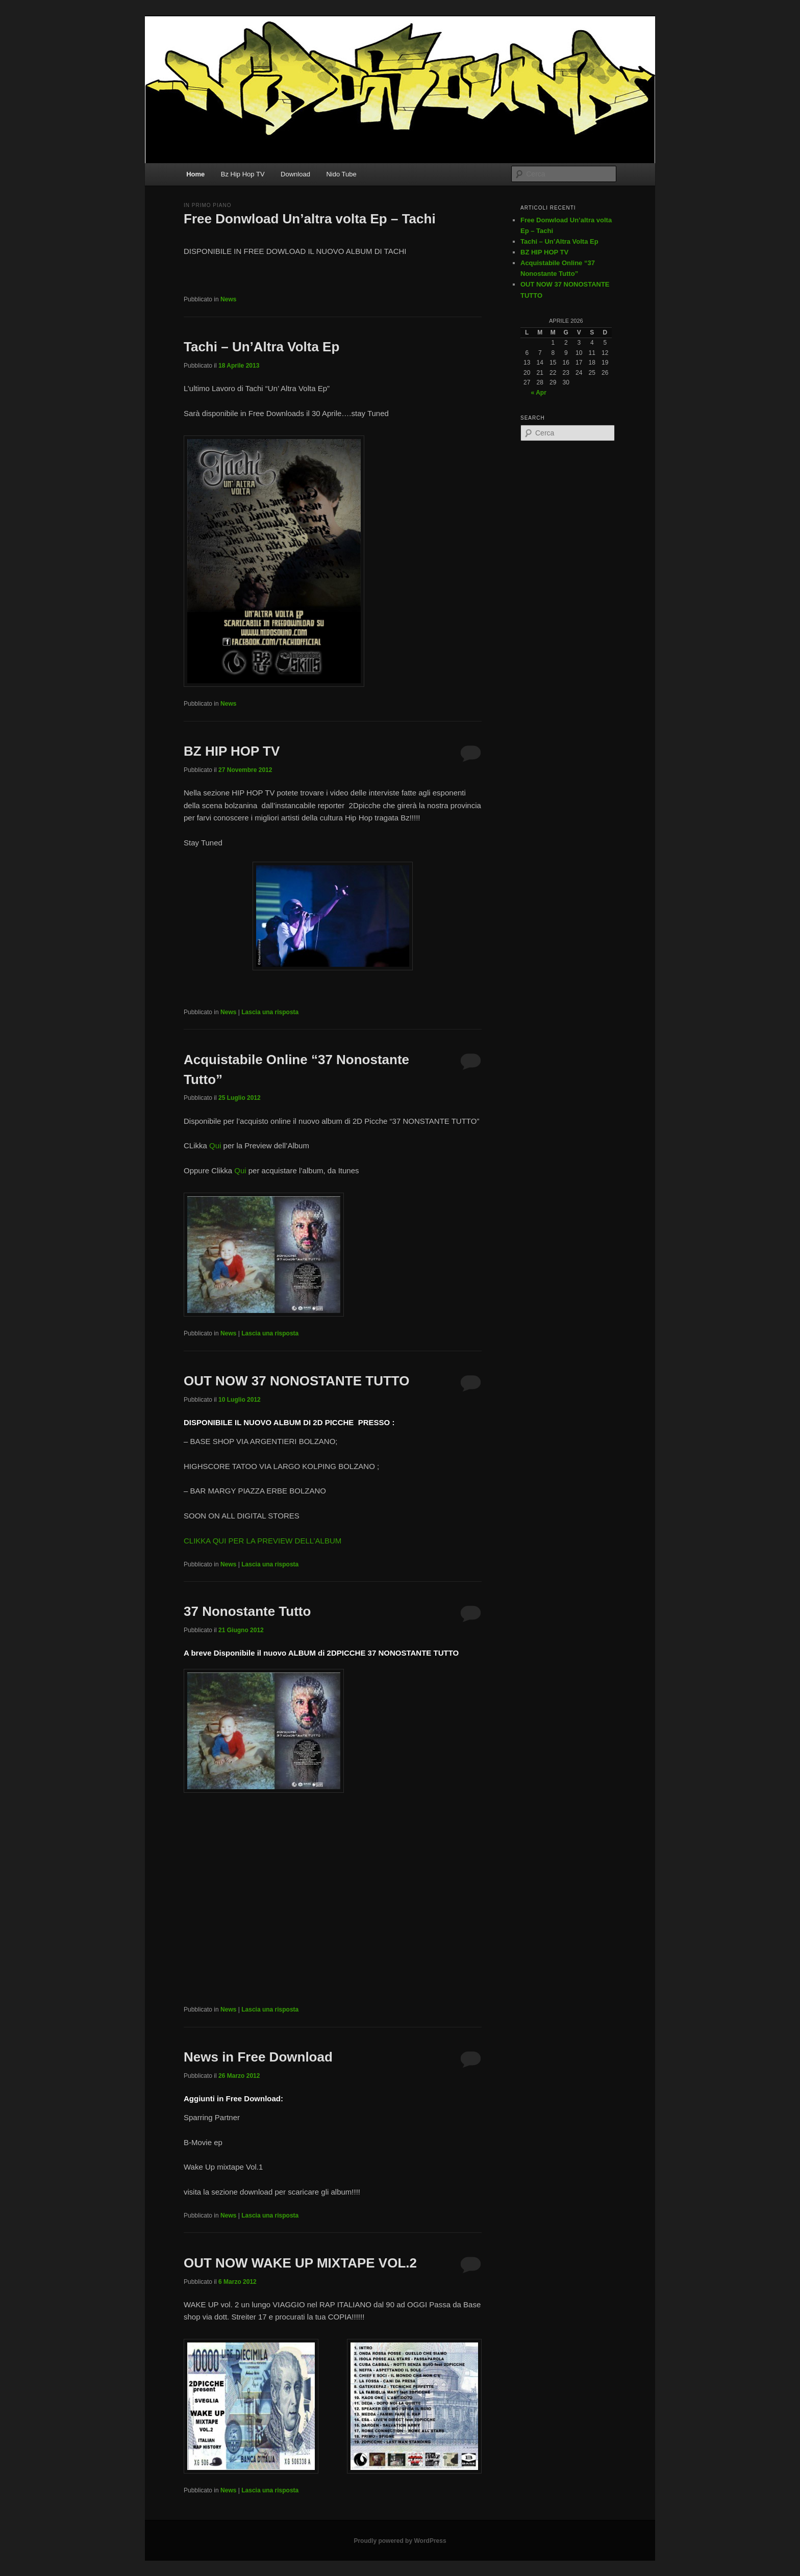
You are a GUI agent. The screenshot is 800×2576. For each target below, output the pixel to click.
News (228, 299)
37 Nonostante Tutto (247, 1611)
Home (195, 174)
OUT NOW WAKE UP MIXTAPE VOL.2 (300, 2263)
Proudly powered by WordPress (400, 2540)
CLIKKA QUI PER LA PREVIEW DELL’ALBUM (262, 1540)
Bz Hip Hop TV (243, 174)
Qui (215, 1145)
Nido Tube (341, 174)
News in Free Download (258, 2057)
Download (295, 174)
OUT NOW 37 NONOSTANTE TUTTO (296, 1380)
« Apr (538, 392)
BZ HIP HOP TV (232, 751)
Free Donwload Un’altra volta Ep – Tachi (310, 218)
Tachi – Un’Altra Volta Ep (261, 346)
